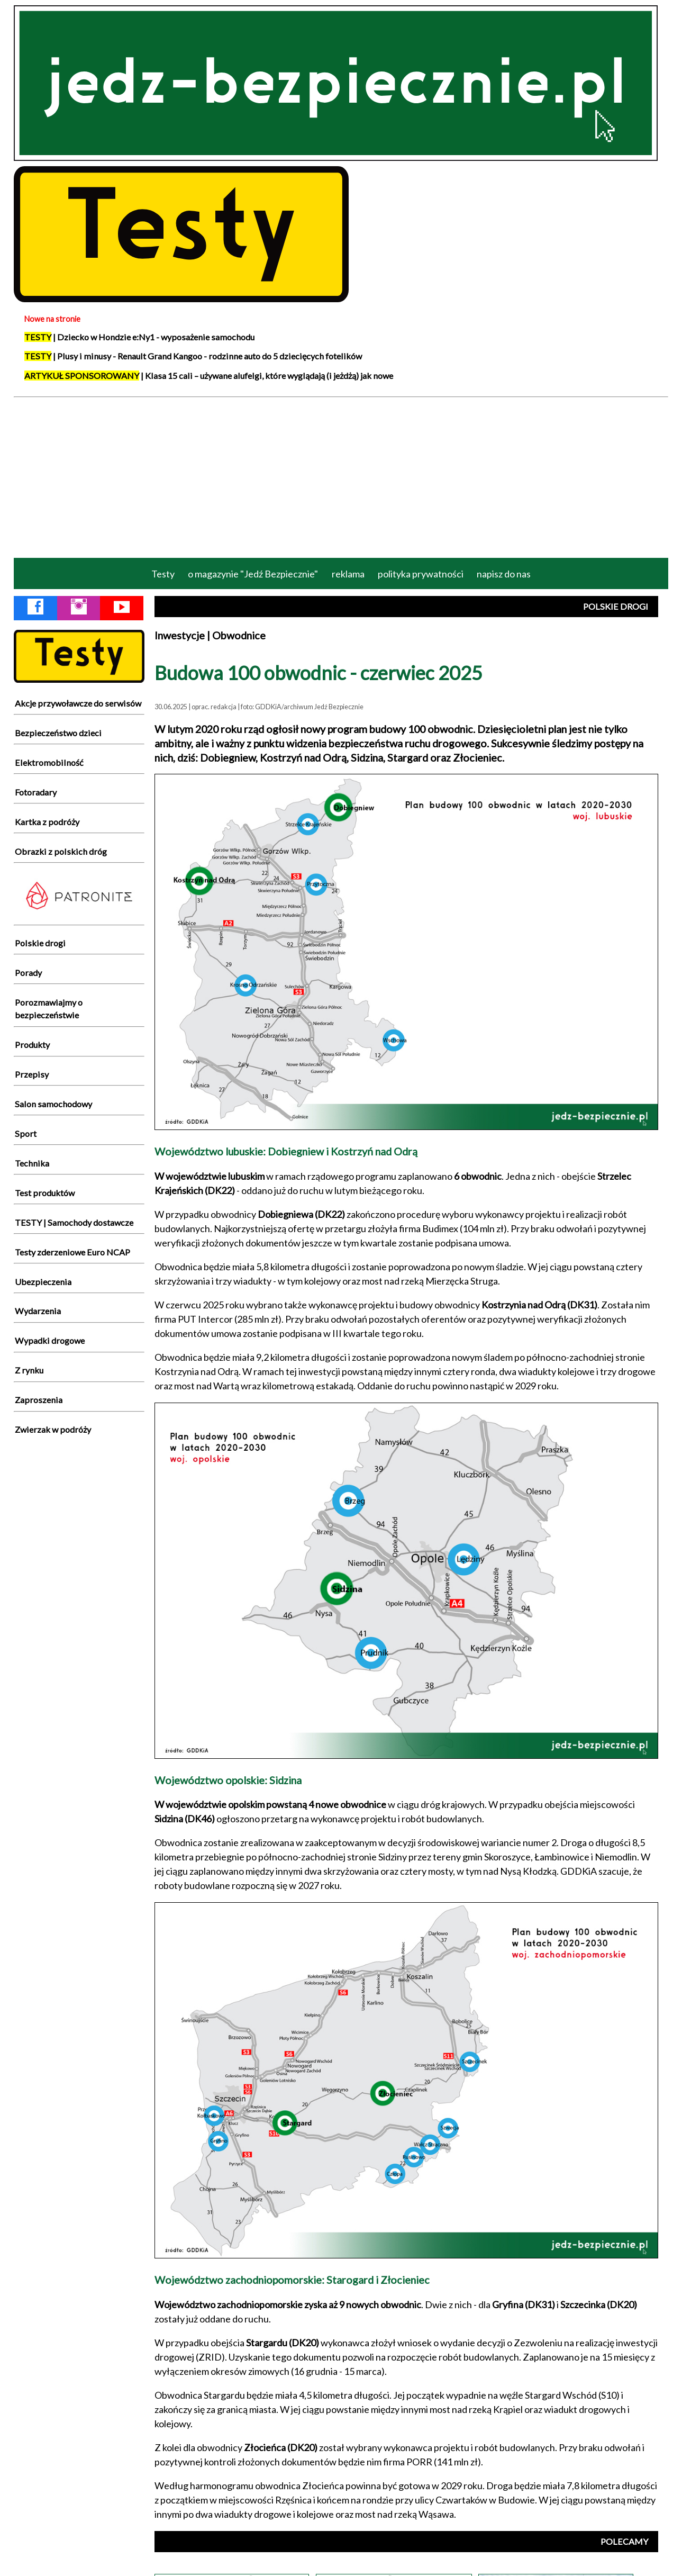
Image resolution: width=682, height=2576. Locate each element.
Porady (28, 973)
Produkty (32, 1045)
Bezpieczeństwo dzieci (58, 733)
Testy (163, 574)
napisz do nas (504, 574)
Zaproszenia (38, 1400)
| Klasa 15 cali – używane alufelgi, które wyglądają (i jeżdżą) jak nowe (208, 375)
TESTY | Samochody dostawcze (74, 1222)
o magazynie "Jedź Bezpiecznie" (253, 574)
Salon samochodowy (53, 1104)
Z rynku (29, 1370)
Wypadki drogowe (50, 1340)
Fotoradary (36, 792)
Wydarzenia (38, 1311)
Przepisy (32, 1074)
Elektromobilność (49, 762)
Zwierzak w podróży (53, 1429)
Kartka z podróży (47, 822)
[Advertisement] (341, 476)
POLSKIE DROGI (615, 606)
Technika (32, 1163)
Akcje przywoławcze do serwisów (78, 703)
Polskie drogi (40, 943)
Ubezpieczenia (43, 1282)
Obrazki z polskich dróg (61, 851)
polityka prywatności (420, 574)
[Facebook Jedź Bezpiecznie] (35, 608)
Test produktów (45, 1193)
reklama (348, 574)
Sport (26, 1133)
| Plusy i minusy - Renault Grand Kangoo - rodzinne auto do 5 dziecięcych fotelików (193, 356)
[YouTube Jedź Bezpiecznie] (122, 608)
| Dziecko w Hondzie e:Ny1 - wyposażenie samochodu (139, 337)
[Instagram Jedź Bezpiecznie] (79, 608)
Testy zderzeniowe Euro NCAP (72, 1252)
